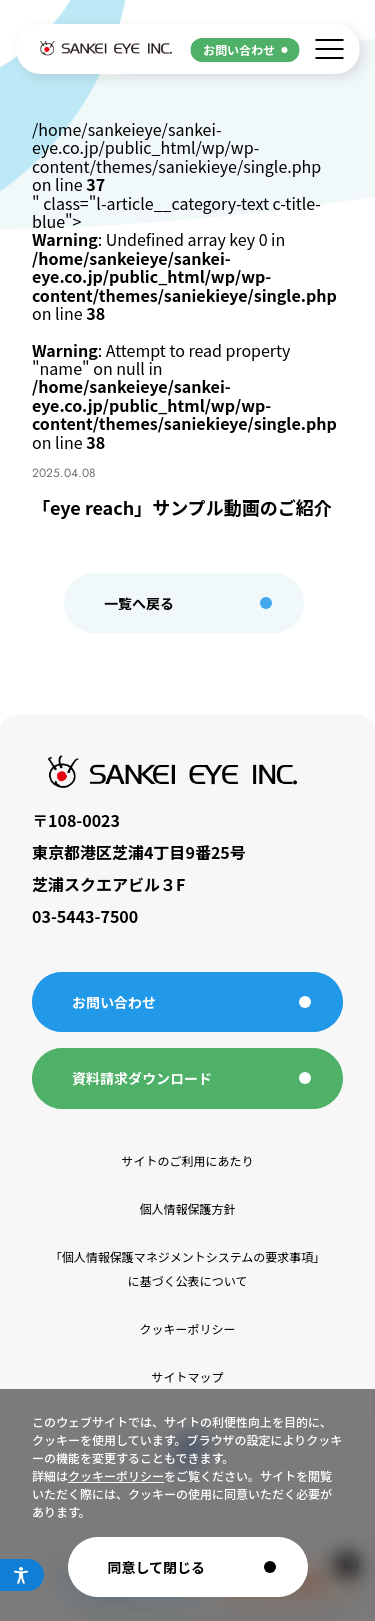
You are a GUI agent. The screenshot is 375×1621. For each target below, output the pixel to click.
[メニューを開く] (329, 49)
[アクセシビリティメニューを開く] (22, 1575)
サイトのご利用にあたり (187, 1160)
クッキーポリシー (116, 1475)
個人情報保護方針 (187, 1208)
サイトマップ (187, 1376)
